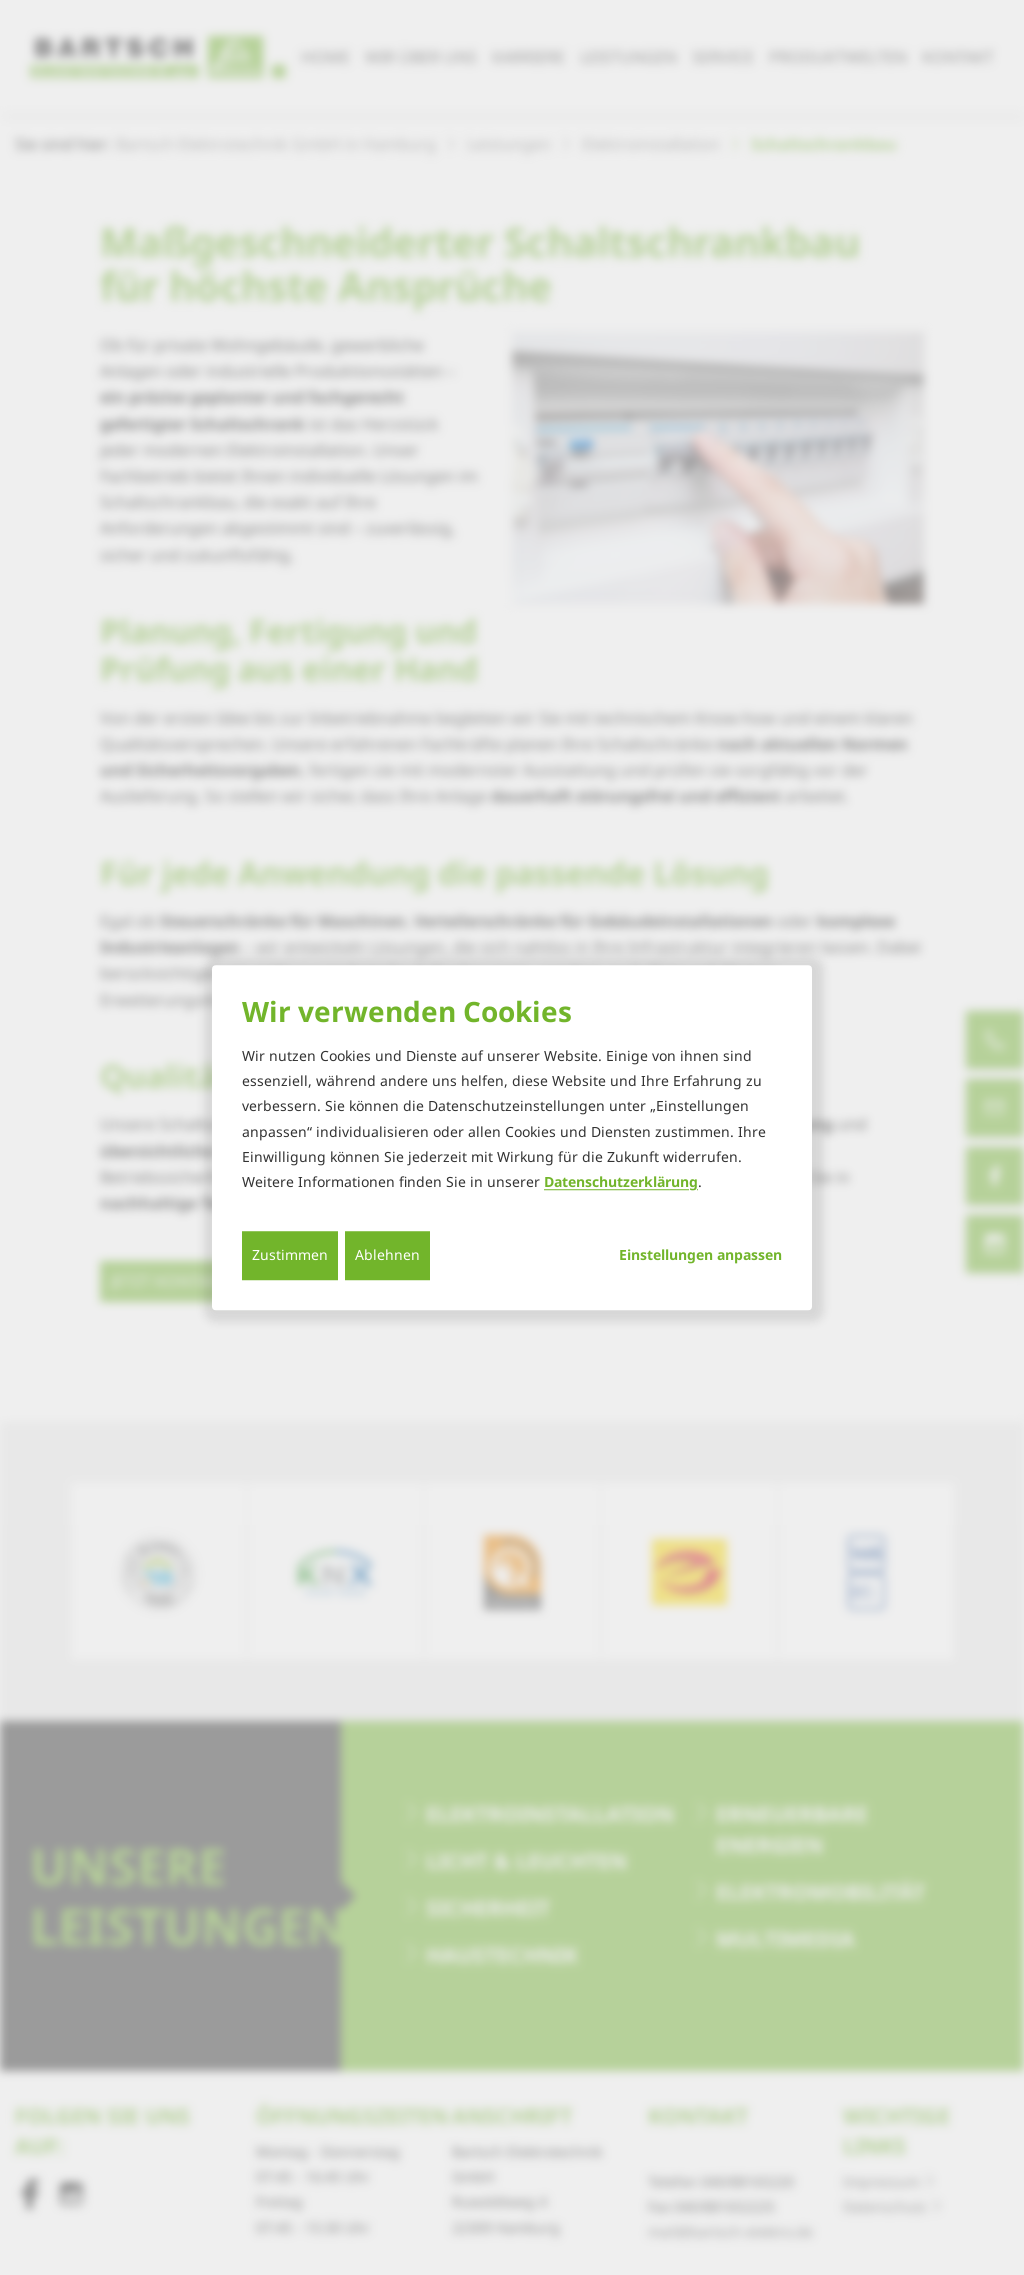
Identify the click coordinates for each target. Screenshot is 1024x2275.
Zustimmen (290, 1254)
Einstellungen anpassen (700, 1255)
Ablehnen (387, 1254)
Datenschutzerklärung (621, 1181)
